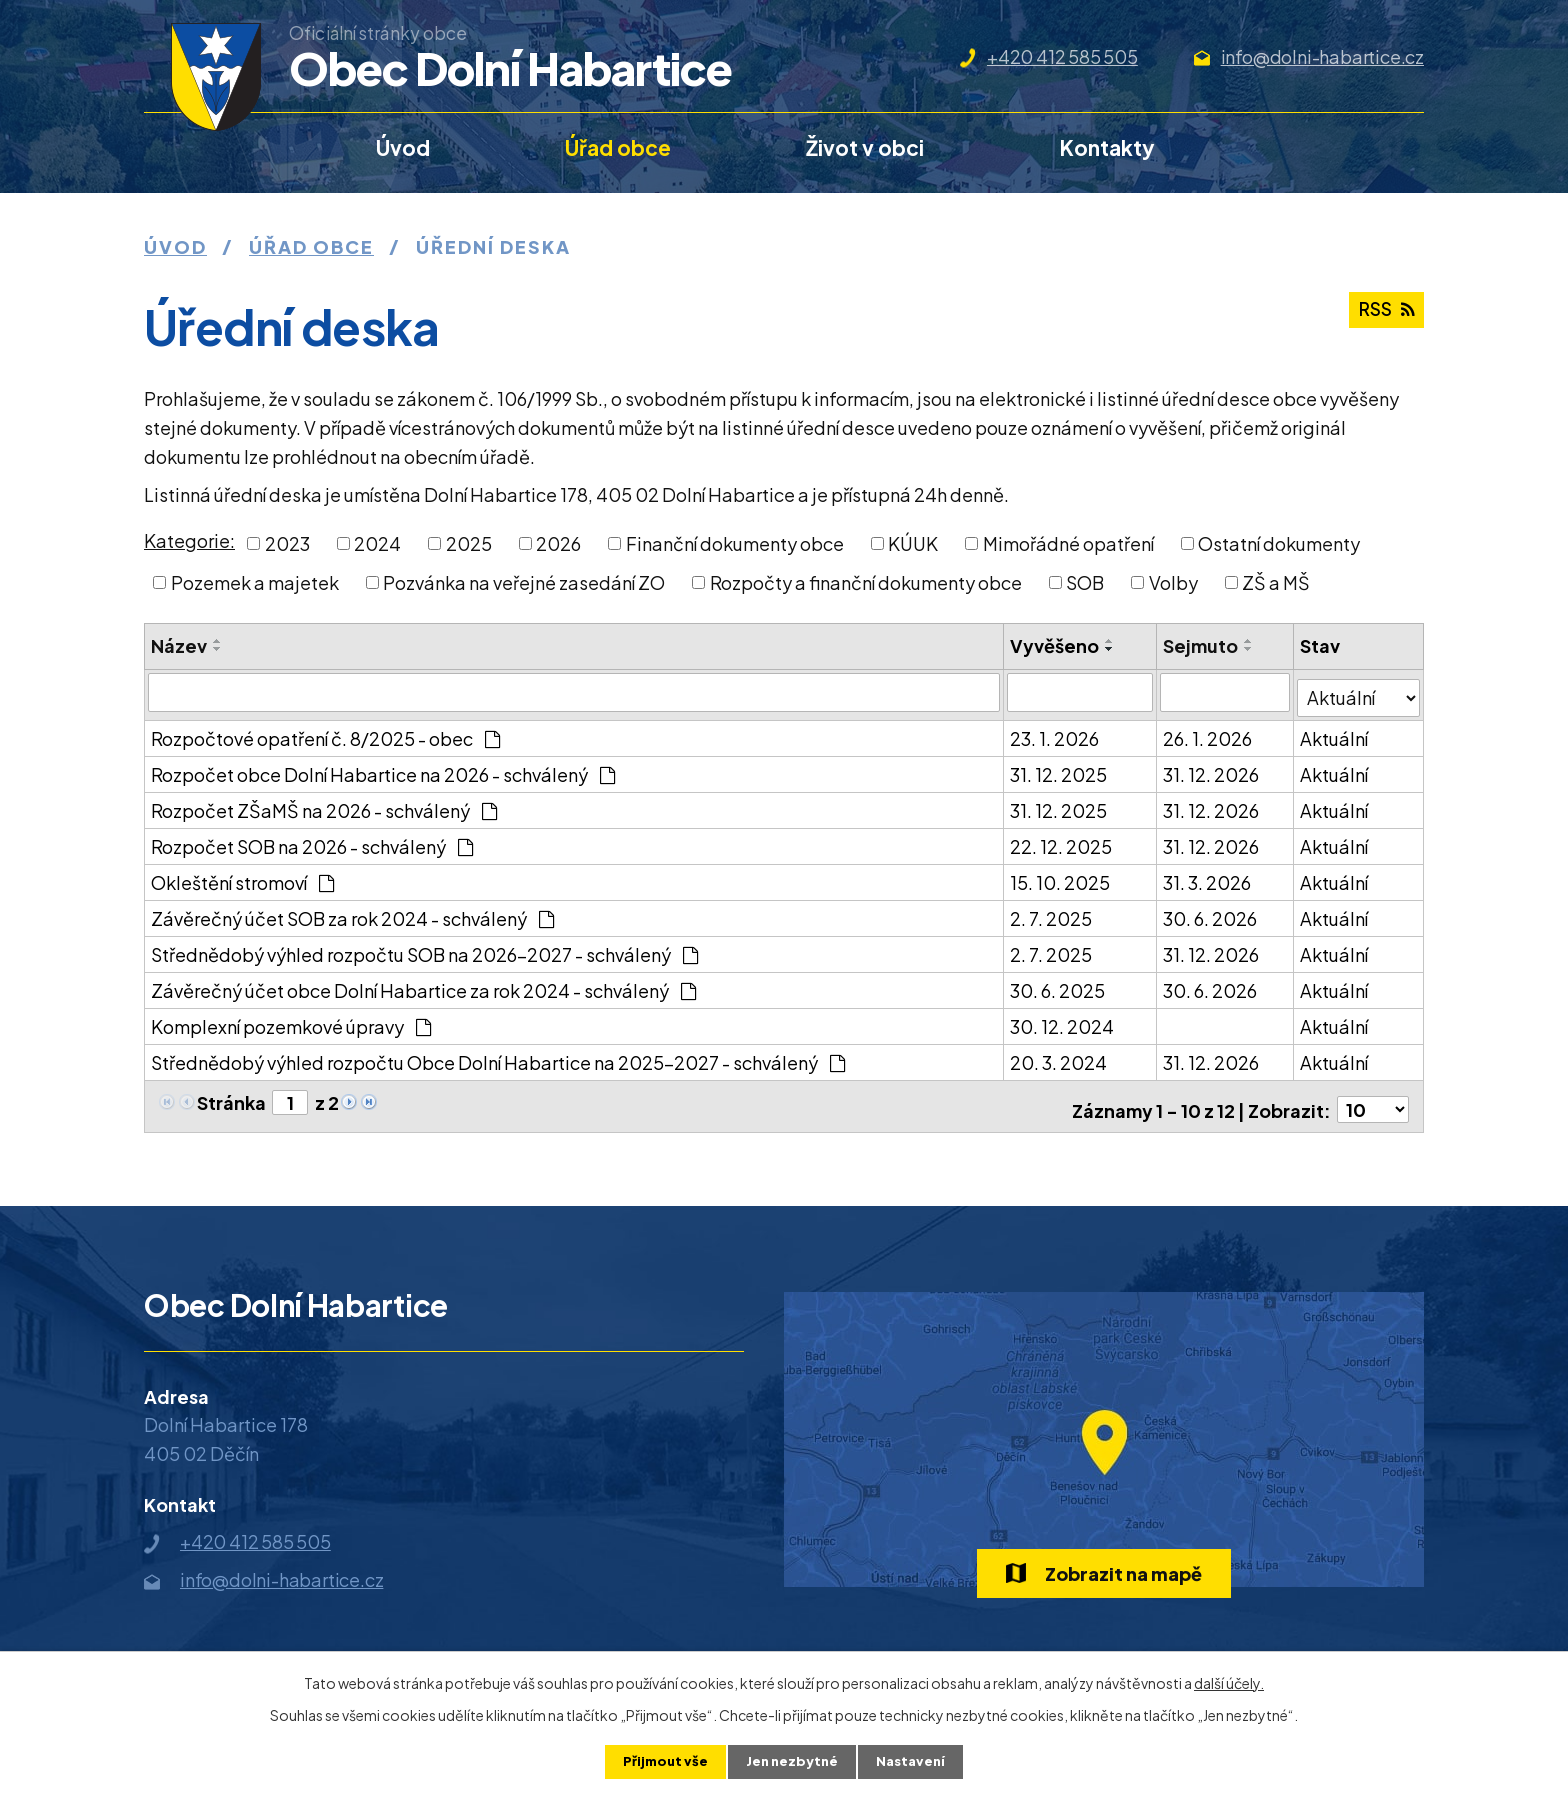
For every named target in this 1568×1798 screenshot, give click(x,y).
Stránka (231, 1096)
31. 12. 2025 (1059, 768)
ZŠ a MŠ (1276, 582)
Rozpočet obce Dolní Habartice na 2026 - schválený (383, 768)
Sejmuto (1202, 645)
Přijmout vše (660, 1761)
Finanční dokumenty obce (735, 543)
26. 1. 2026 (1209, 732)
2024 (377, 543)
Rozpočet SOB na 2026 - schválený (312, 840)
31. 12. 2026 (1213, 768)
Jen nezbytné (792, 1761)
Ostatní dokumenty (1279, 543)
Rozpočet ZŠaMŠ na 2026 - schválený (324, 804)
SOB (1085, 582)
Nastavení (915, 1761)
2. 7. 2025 (1052, 912)
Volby (1173, 582)
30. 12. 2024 (1063, 1020)
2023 (287, 543)
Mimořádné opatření (1068, 543)
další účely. (1229, 1681)
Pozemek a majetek (255, 582)
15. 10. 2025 (1061, 876)
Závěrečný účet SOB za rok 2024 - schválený (352, 912)
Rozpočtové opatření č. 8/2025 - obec (325, 732)
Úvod (403, 147)
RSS (1383, 316)
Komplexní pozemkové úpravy (291, 1020)
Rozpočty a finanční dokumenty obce (866, 582)
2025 (469, 543)
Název (179, 645)
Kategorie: (189, 540)
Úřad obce (618, 147)
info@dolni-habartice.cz (1322, 56)
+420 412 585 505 (1062, 56)
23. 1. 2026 (1055, 732)
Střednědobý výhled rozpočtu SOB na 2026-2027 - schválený (424, 948)
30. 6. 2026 (1212, 912)
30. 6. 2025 (1058, 984)
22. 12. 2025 (1062, 840)
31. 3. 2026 (1209, 876)
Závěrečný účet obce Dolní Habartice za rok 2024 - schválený (423, 984)
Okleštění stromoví (242, 876)
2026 (558, 543)
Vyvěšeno (1055, 645)
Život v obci (865, 147)
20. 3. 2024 (1059, 1056)
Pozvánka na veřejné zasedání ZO (524, 582)
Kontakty (1107, 147)
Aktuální (1335, 732)
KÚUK (913, 543)
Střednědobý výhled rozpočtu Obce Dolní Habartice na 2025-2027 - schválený (498, 1056)
